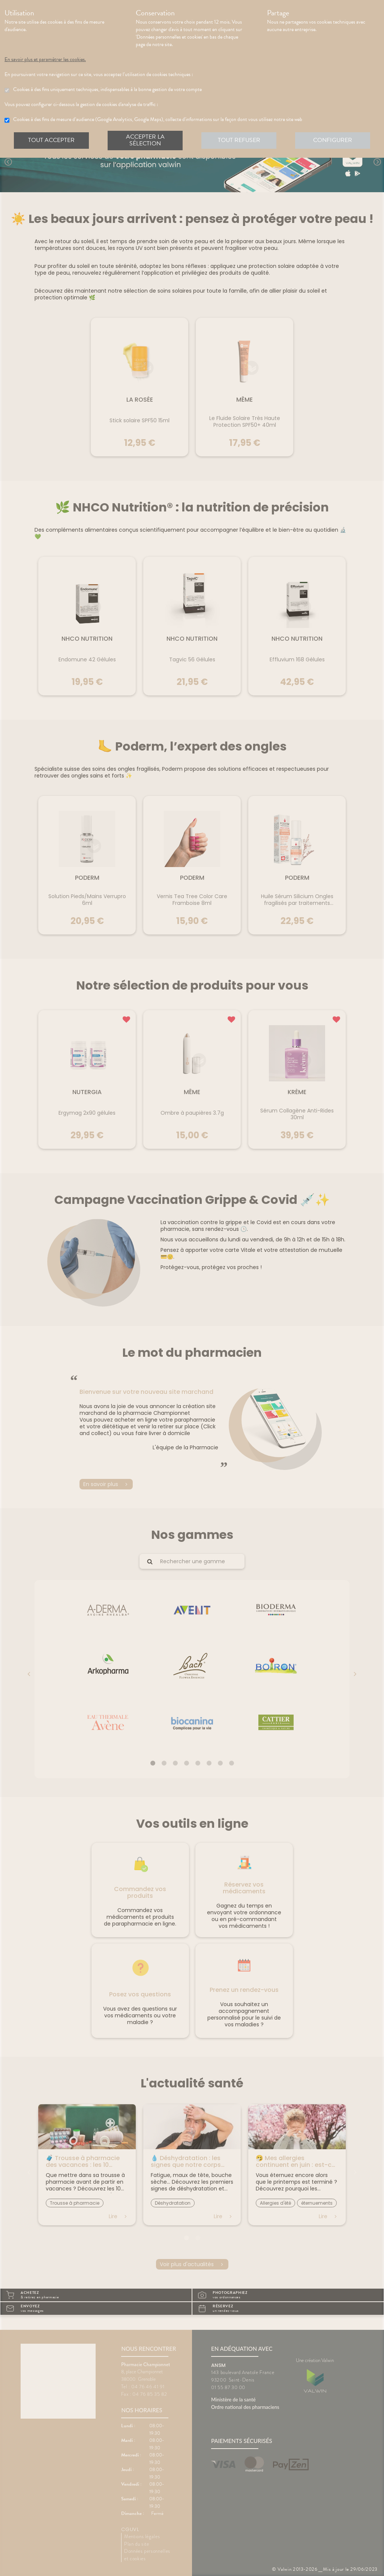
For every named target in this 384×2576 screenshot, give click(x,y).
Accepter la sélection (145, 140)
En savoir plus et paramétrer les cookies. (51, 60)
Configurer (332, 140)
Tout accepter (51, 140)
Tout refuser (239, 140)
